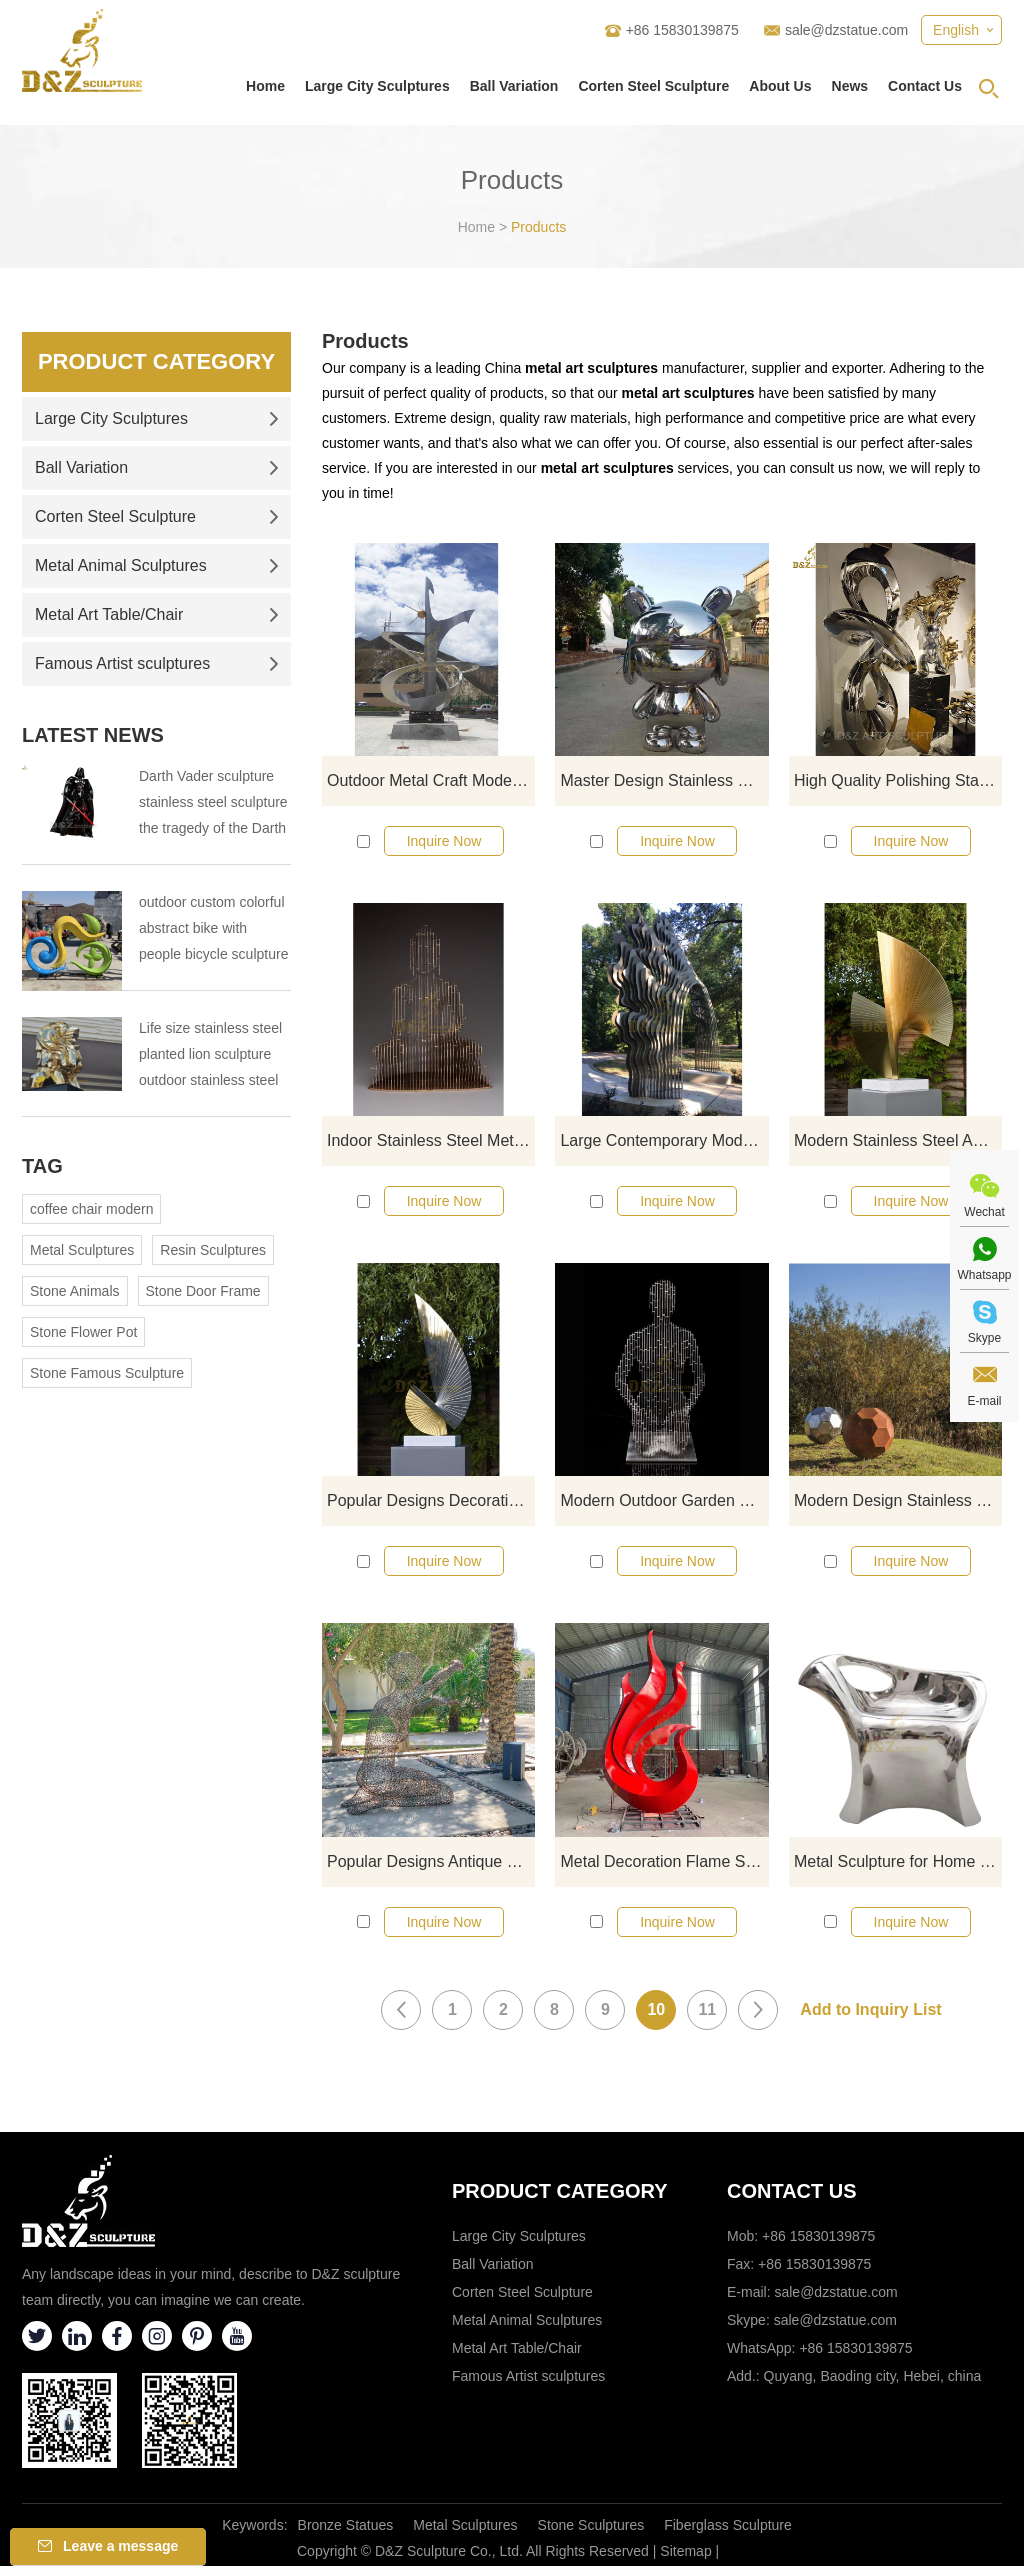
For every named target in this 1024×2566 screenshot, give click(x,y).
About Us (780, 86)
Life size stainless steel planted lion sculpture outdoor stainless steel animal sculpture (210, 1056)
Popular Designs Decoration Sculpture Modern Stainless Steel (431, 1500)
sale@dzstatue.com (846, 30)
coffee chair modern (91, 1209)
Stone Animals (75, 1291)
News (850, 86)
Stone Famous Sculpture (107, 1373)
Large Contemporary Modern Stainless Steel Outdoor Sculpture (664, 1140)
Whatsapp (984, 1275)
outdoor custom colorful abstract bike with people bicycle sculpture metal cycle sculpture (213, 930)
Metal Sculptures (82, 1250)
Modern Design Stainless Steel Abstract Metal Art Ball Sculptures (898, 1500)
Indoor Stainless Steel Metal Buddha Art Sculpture (431, 1140)
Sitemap (685, 2551)
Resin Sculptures (213, 1250)
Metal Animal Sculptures (157, 565)
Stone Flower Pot (83, 1332)
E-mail (984, 1401)
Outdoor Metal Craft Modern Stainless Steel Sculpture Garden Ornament (431, 780)
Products (538, 227)
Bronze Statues (346, 2525)
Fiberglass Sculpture (728, 2525)
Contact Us (925, 86)
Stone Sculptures (591, 2525)
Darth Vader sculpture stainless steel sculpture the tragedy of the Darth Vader (213, 804)
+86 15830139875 (855, 2348)
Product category (560, 2191)
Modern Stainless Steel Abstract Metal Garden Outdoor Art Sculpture (898, 1140)
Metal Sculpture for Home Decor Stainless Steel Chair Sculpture (898, 1861)
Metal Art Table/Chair (157, 614)
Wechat (984, 1212)
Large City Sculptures (377, 86)
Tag (42, 1166)
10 (656, 2009)
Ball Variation (514, 86)
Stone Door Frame (203, 1291)
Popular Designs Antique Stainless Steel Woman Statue (431, 1861)
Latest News (93, 735)
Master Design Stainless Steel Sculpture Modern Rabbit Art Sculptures (664, 780)
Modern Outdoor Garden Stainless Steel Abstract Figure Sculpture (664, 1500)
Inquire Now (444, 841)
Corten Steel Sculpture (653, 86)
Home (265, 86)
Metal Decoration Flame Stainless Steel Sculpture (664, 1861)
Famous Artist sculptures (157, 663)
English (956, 30)
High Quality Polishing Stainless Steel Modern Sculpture (898, 780)
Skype (984, 1338)
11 (707, 2009)
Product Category (156, 361)
